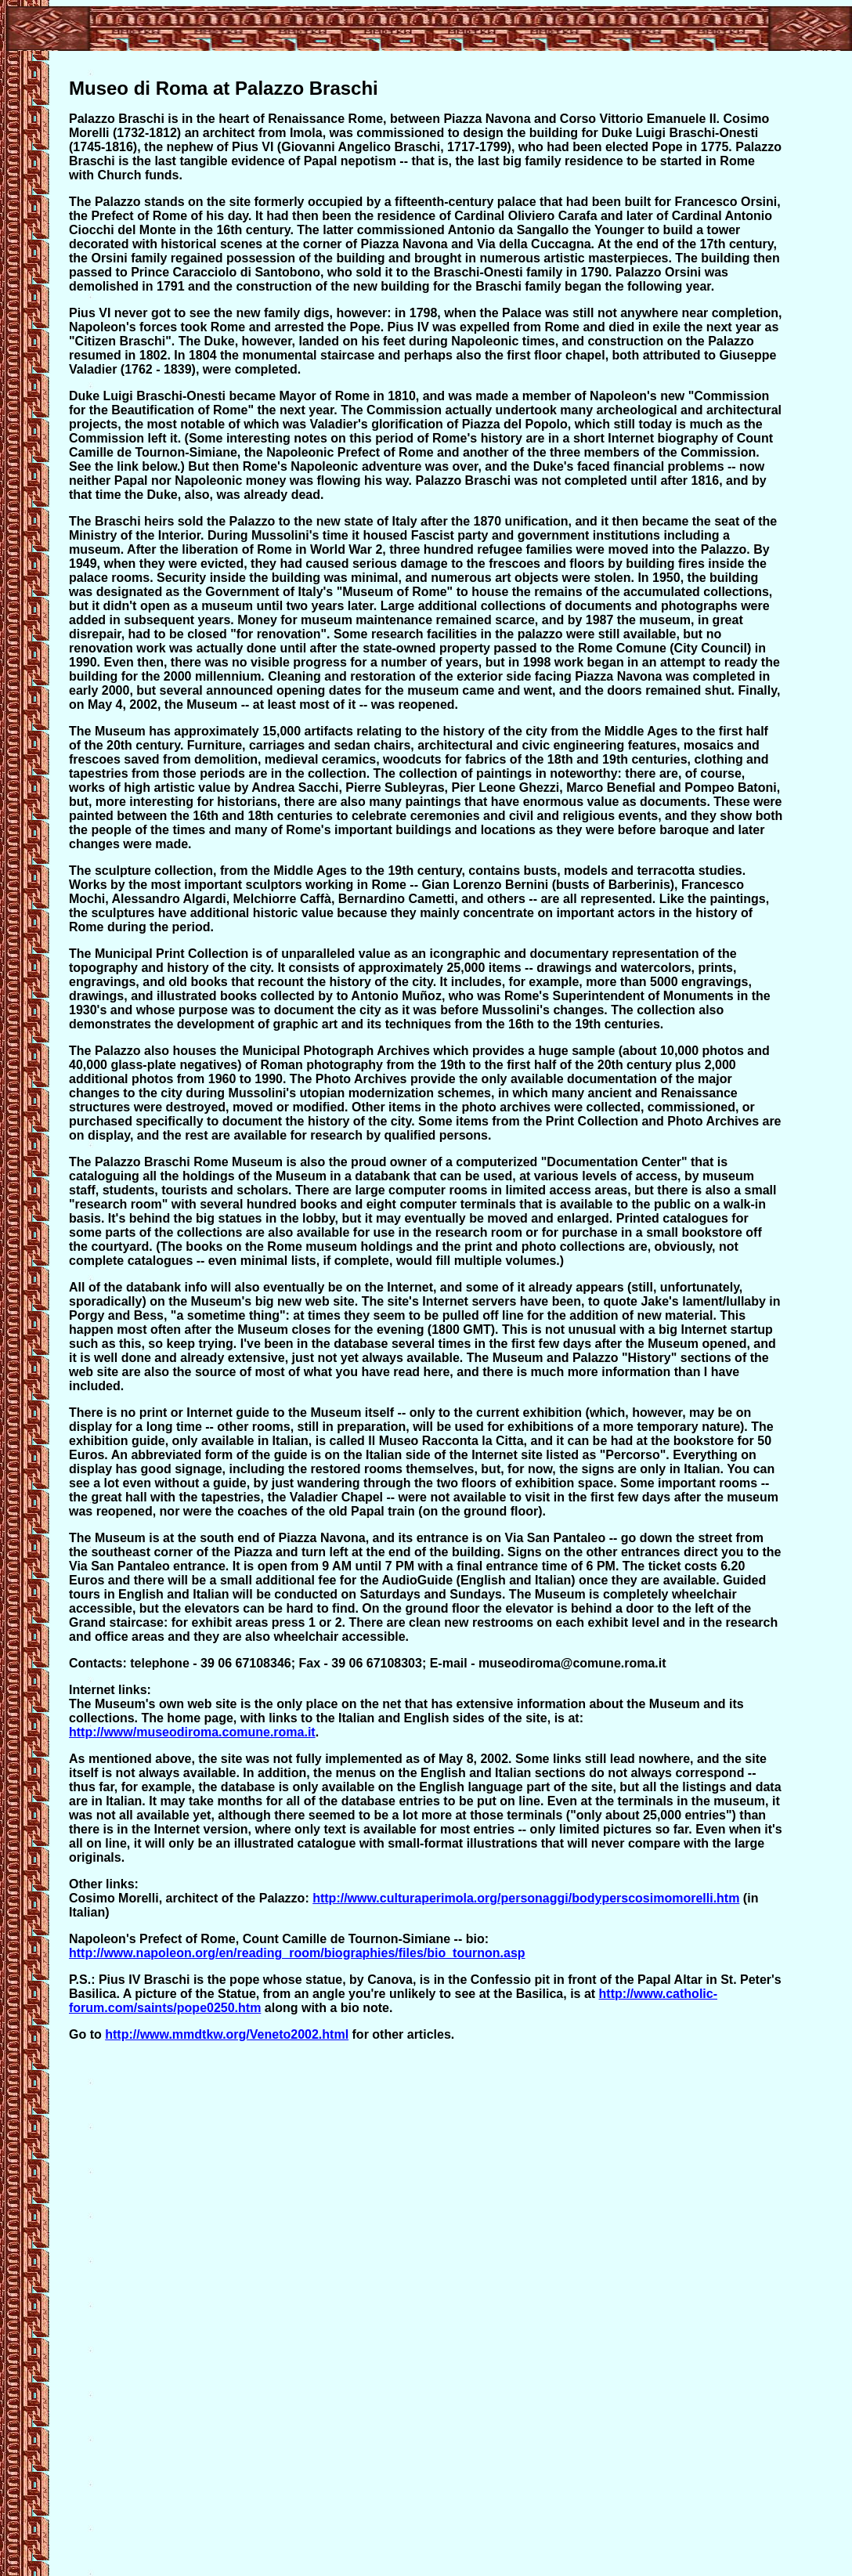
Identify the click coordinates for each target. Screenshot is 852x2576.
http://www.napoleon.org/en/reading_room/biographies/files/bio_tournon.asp (297, 1953)
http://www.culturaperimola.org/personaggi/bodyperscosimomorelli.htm (525, 1898)
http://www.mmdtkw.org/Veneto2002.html (226, 2034)
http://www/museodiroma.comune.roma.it (192, 1732)
